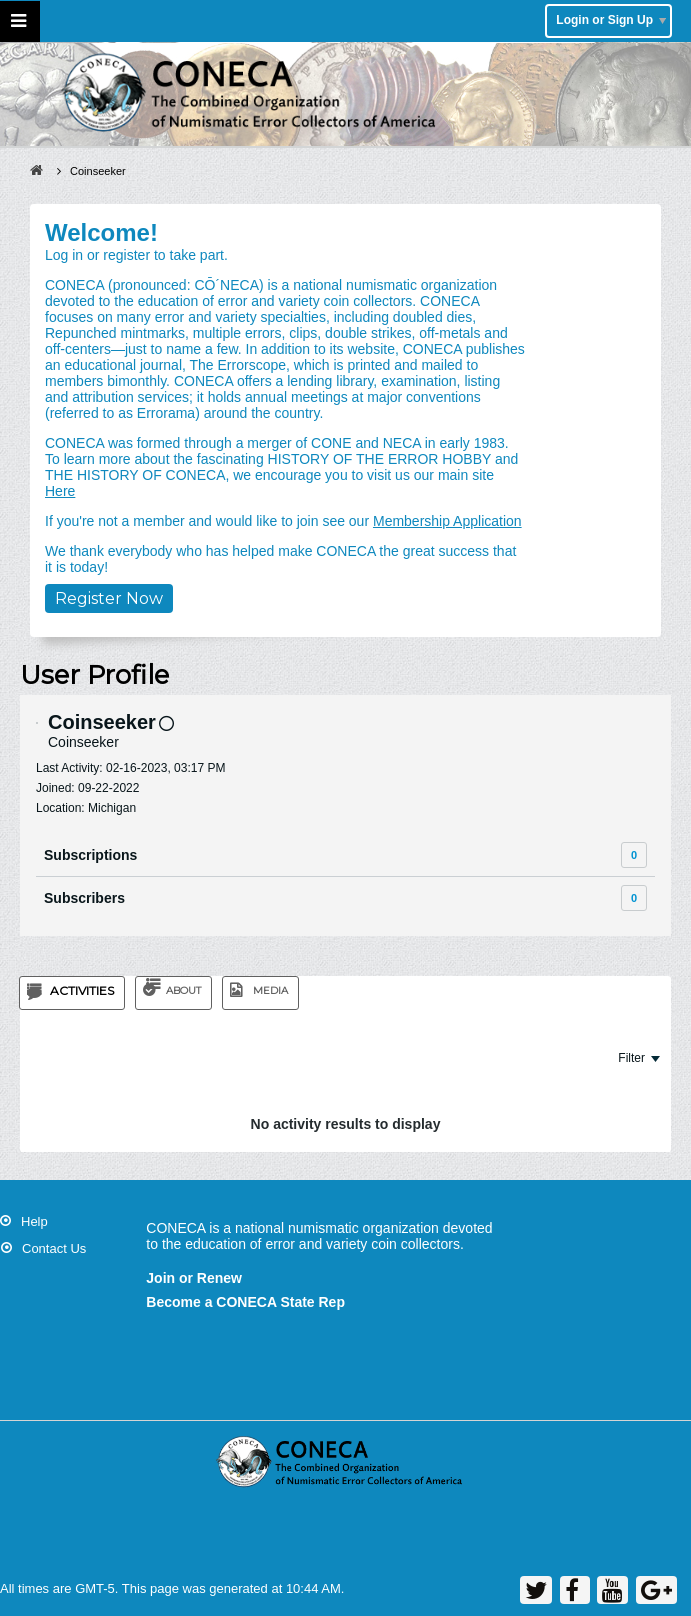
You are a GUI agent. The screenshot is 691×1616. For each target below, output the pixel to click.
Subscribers (84, 898)
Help (34, 1221)
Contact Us (54, 1248)
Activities (82, 990)
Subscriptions (90, 855)
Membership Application (447, 521)
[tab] (72, 993)
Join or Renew (194, 1278)
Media (270, 990)
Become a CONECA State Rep (245, 1302)
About (183, 990)
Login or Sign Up (611, 20)
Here (60, 491)
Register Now (109, 598)
